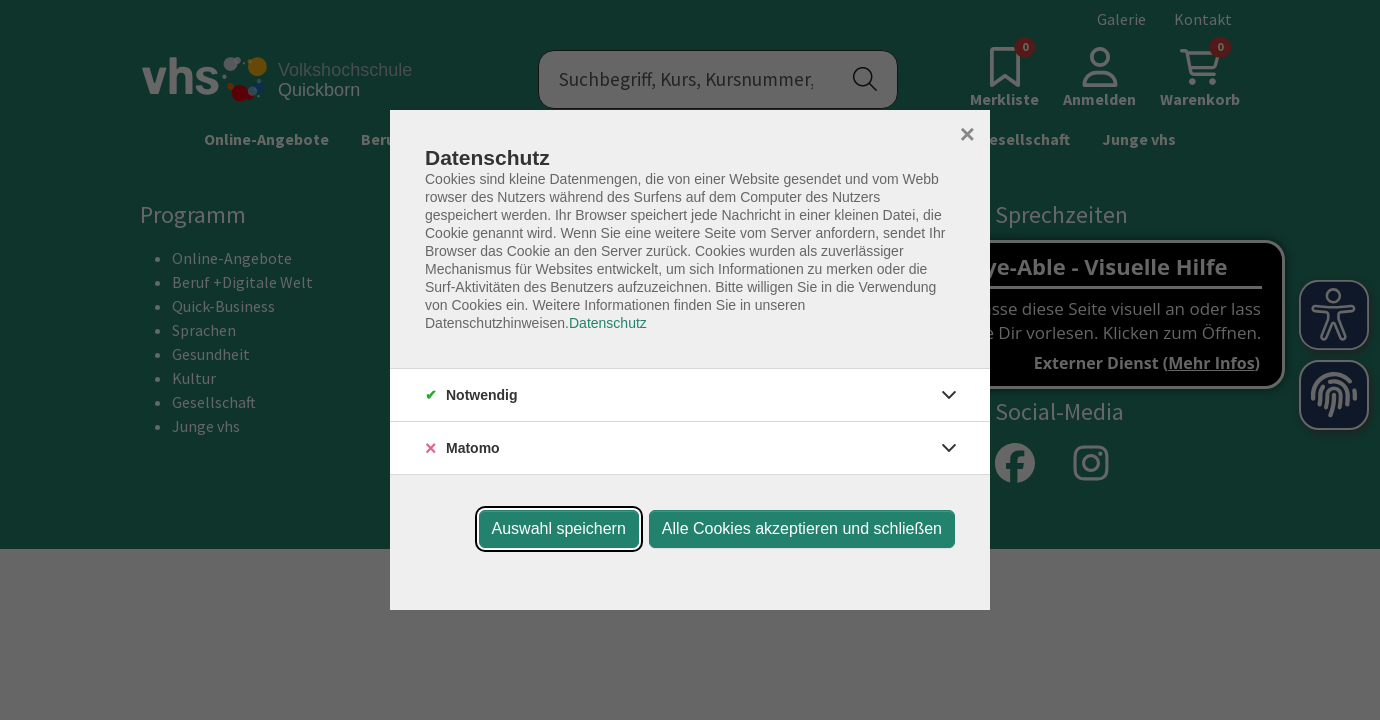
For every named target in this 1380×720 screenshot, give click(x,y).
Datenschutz (608, 323)
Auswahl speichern (559, 528)
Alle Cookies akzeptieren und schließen (802, 528)
